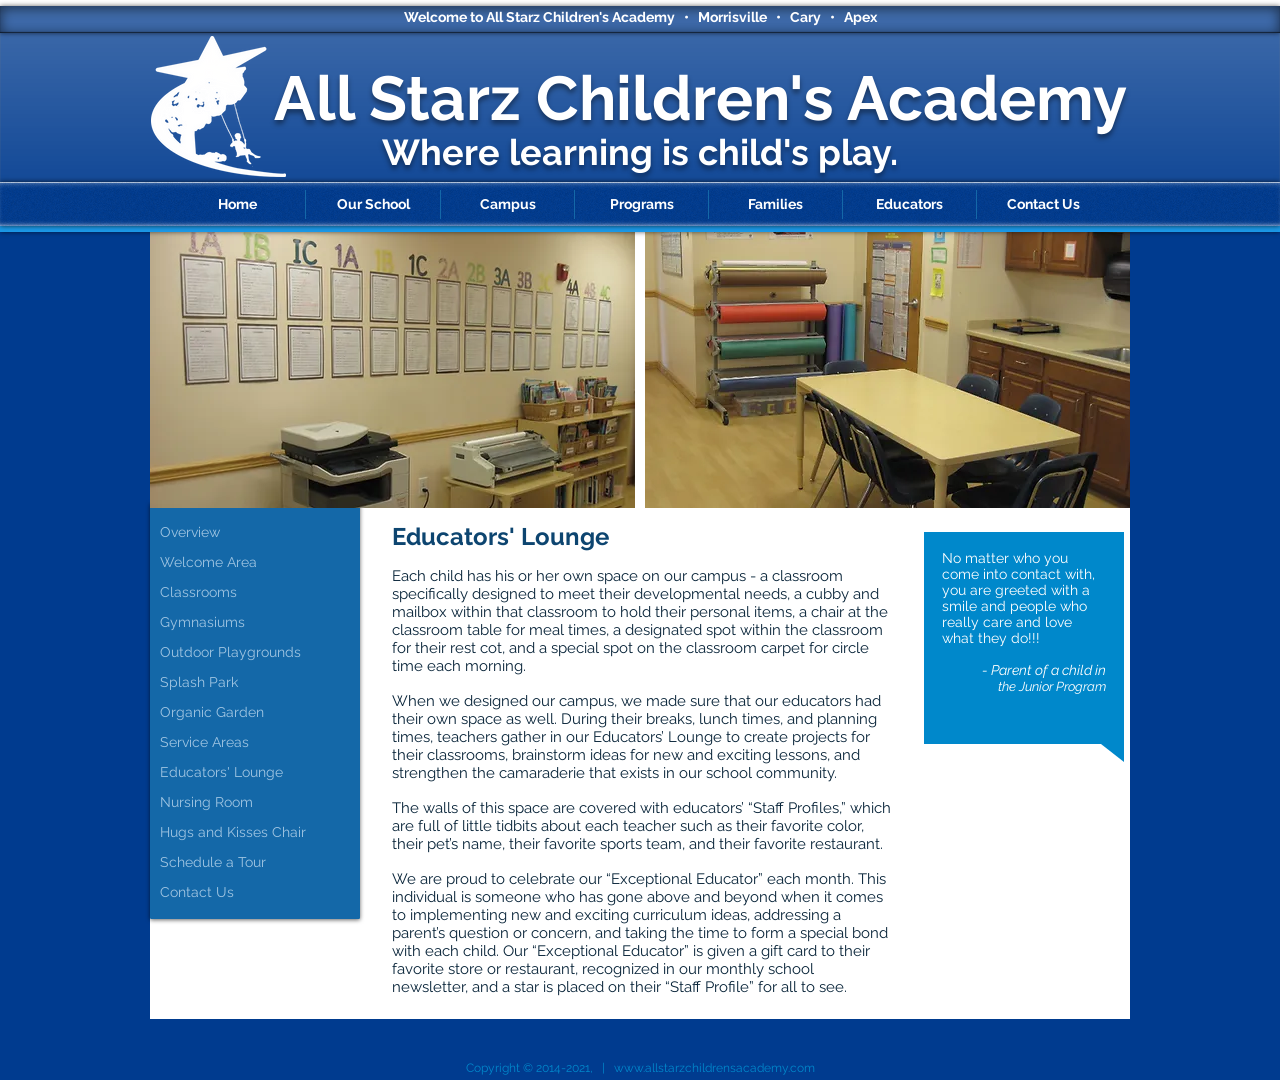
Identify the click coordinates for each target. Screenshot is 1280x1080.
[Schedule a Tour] (260, 863)
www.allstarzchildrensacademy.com (714, 1068)
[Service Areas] (260, 743)
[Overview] (260, 533)
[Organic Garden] (260, 713)
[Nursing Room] (260, 803)
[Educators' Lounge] (260, 773)
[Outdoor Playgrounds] (260, 653)
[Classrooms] (260, 593)
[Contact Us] (260, 893)
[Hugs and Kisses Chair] (260, 833)
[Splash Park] (260, 683)
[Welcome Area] (260, 563)
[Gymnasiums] (260, 623)
